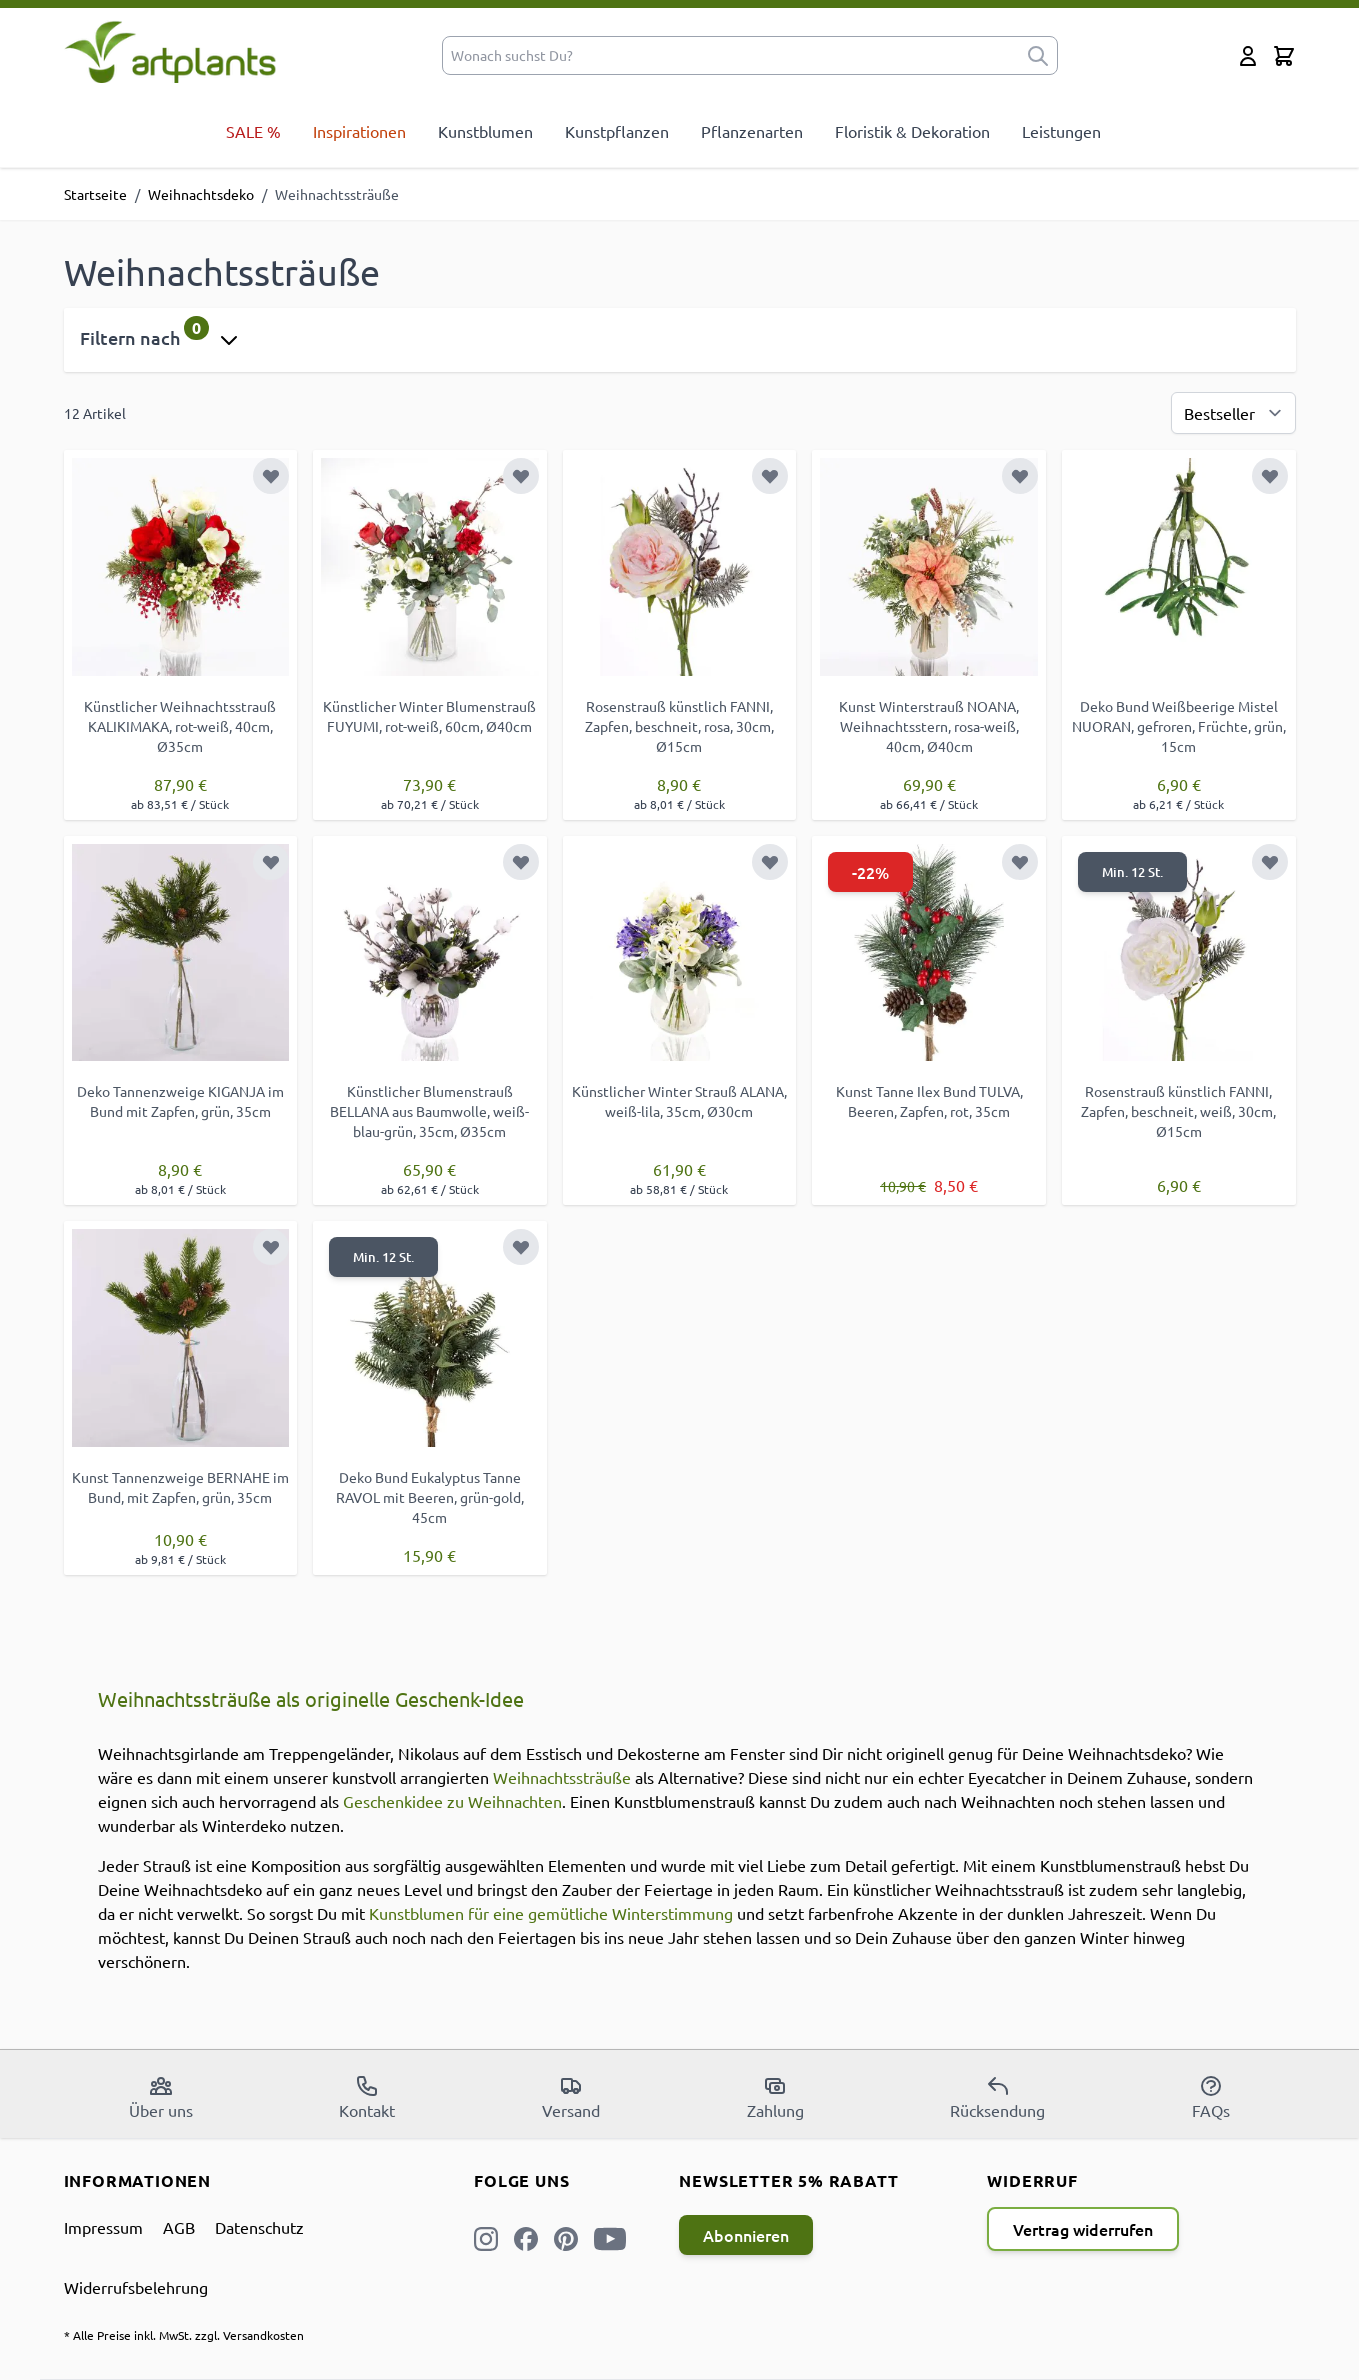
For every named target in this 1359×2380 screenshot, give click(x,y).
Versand (571, 2097)
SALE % (253, 131)
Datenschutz (259, 2227)
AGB (179, 2227)
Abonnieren (746, 2235)
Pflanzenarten (752, 131)
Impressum (103, 2227)
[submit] (1038, 55)
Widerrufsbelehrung (136, 2287)
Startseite (95, 194)
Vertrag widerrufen (1083, 2229)
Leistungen (1061, 131)
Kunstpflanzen (617, 131)
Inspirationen (359, 131)
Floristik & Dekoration (912, 131)
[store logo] (170, 51)
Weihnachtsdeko (201, 194)
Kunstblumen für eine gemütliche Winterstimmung (551, 1913)
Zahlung (775, 2097)
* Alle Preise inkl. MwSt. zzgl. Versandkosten (184, 2335)
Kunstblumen (485, 131)
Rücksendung (997, 2097)
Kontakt (367, 2097)
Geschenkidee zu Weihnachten (452, 1801)
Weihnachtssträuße (562, 1777)
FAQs (1211, 2097)
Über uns (161, 2097)
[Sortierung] (1233, 413)
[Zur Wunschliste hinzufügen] (271, 476)
